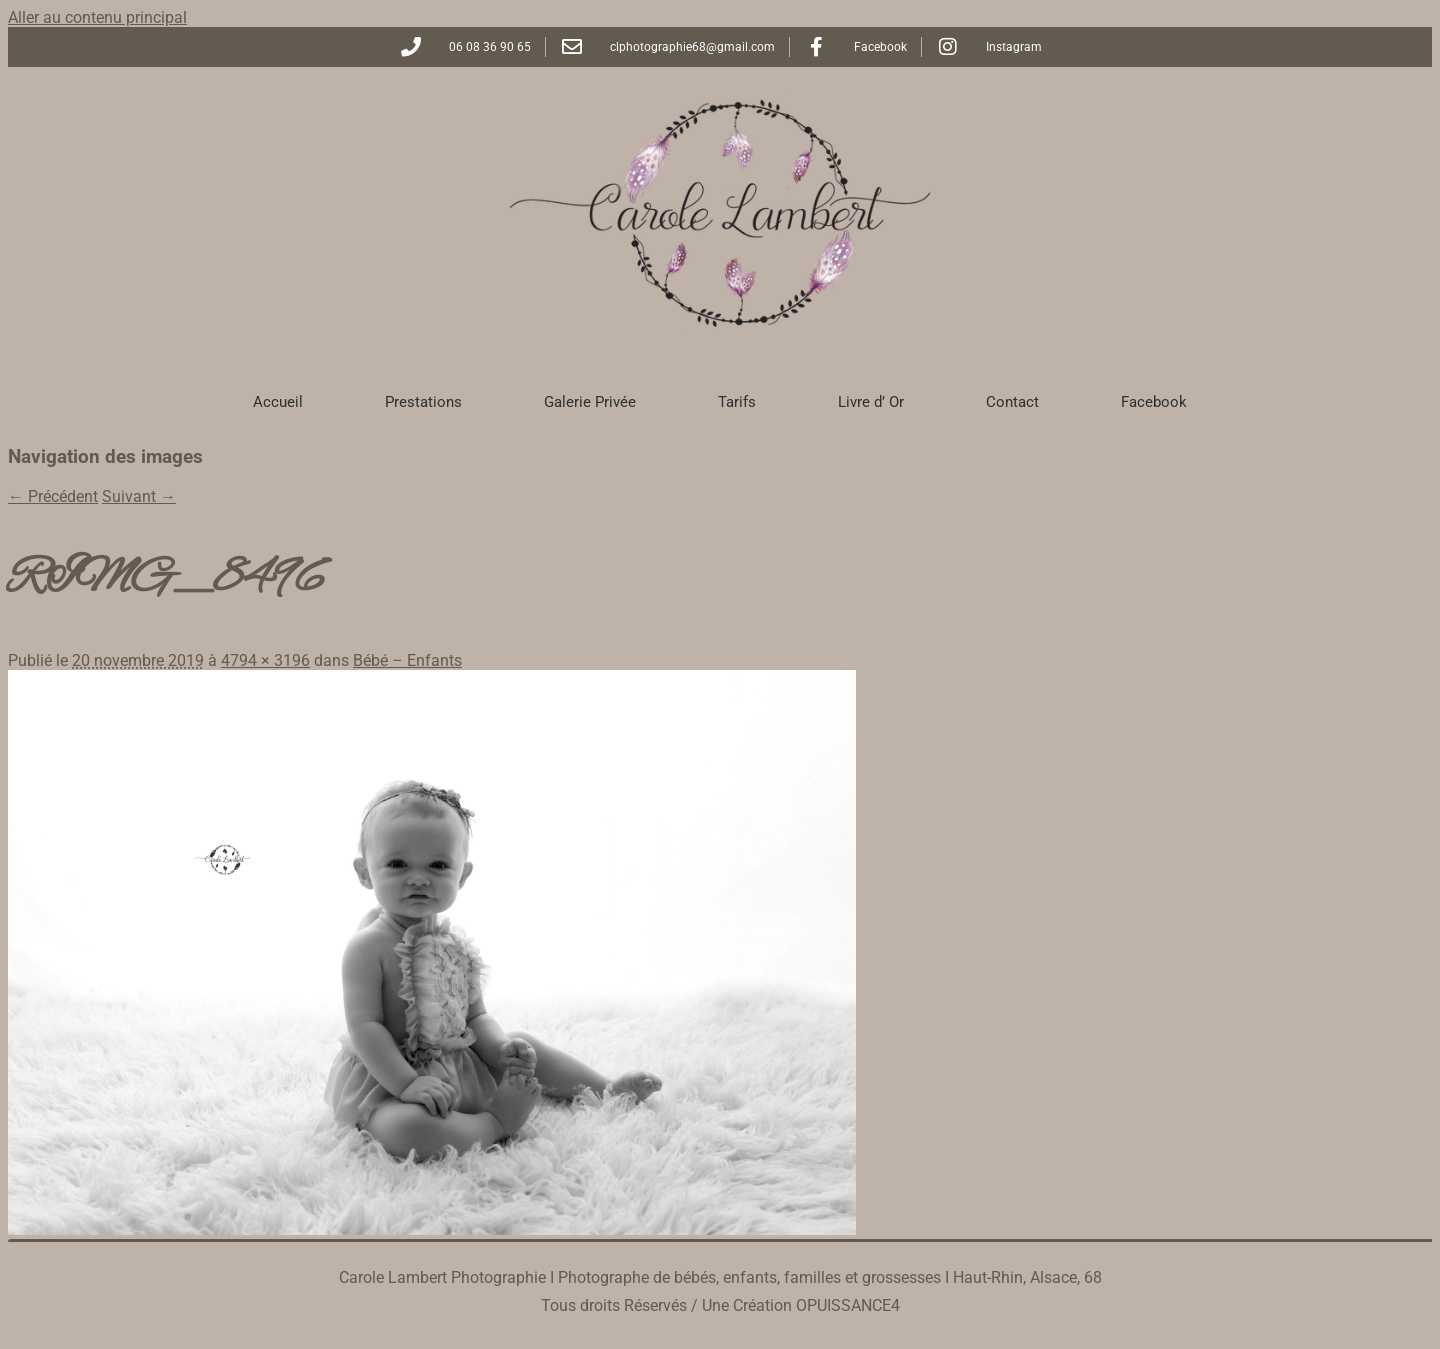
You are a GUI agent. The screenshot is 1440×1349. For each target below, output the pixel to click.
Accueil (278, 402)
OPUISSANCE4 (848, 1305)
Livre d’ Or (871, 402)
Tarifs (737, 402)
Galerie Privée (590, 402)
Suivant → (139, 496)
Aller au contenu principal (97, 17)
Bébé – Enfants (407, 660)
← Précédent (53, 496)
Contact (1012, 402)
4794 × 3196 (265, 660)
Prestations (423, 402)
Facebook (1154, 402)
